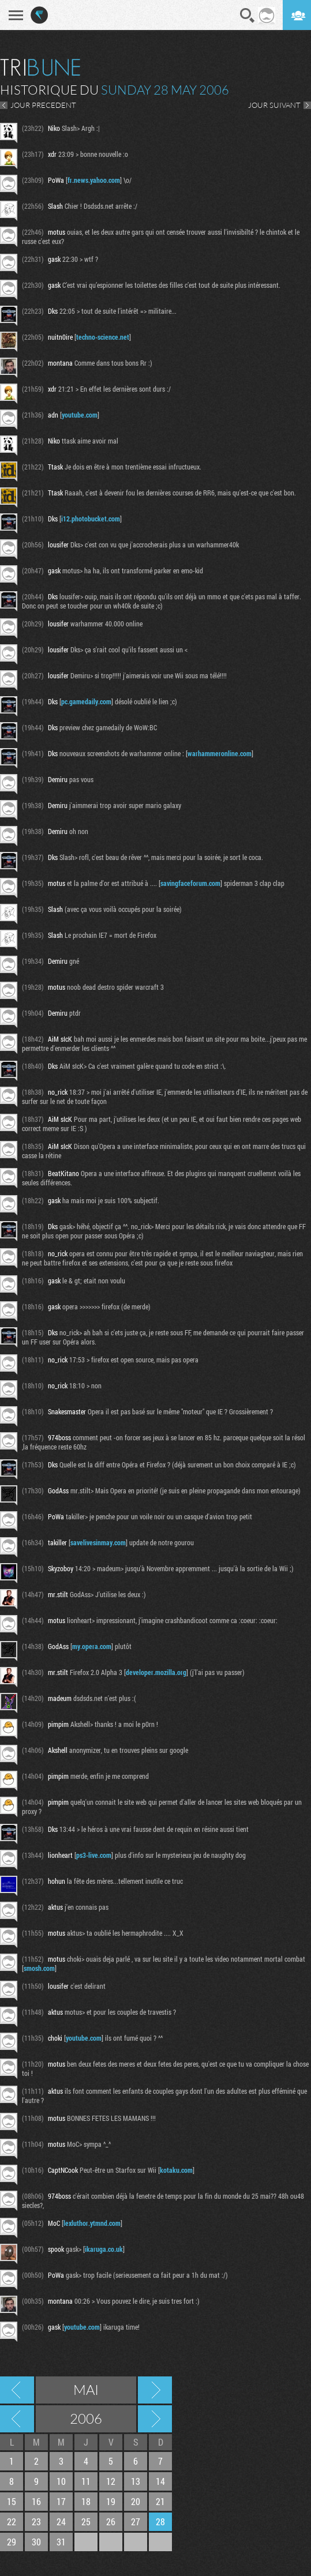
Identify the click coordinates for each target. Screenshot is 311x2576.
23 (36, 2521)
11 (86, 2481)
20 (135, 2501)
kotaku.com (176, 2170)
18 (86, 2501)
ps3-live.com (93, 1855)
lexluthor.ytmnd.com (92, 2223)
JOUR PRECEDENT (43, 105)
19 (110, 2501)
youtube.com (80, 414)
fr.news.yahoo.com (94, 180)
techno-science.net (102, 336)
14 (160, 2481)
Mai (86, 2389)
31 (61, 2542)
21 (160, 2501)
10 (61, 2481)
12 (110, 2481)
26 (110, 2521)
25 (86, 2521)
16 (36, 2501)
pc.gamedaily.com (86, 701)
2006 (86, 2418)
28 (160, 2521)
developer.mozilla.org (156, 1672)
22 (11, 2521)
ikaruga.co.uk (104, 2249)
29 (11, 2542)
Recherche (247, 15)
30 (36, 2542)
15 (11, 2501)
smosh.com (39, 1968)
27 (135, 2521)
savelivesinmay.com (98, 1542)
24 (61, 2521)
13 (135, 2481)
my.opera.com (91, 1646)
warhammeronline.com (220, 753)
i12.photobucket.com (90, 518)
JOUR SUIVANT (274, 105)
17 (61, 2501)
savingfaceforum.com (190, 883)
